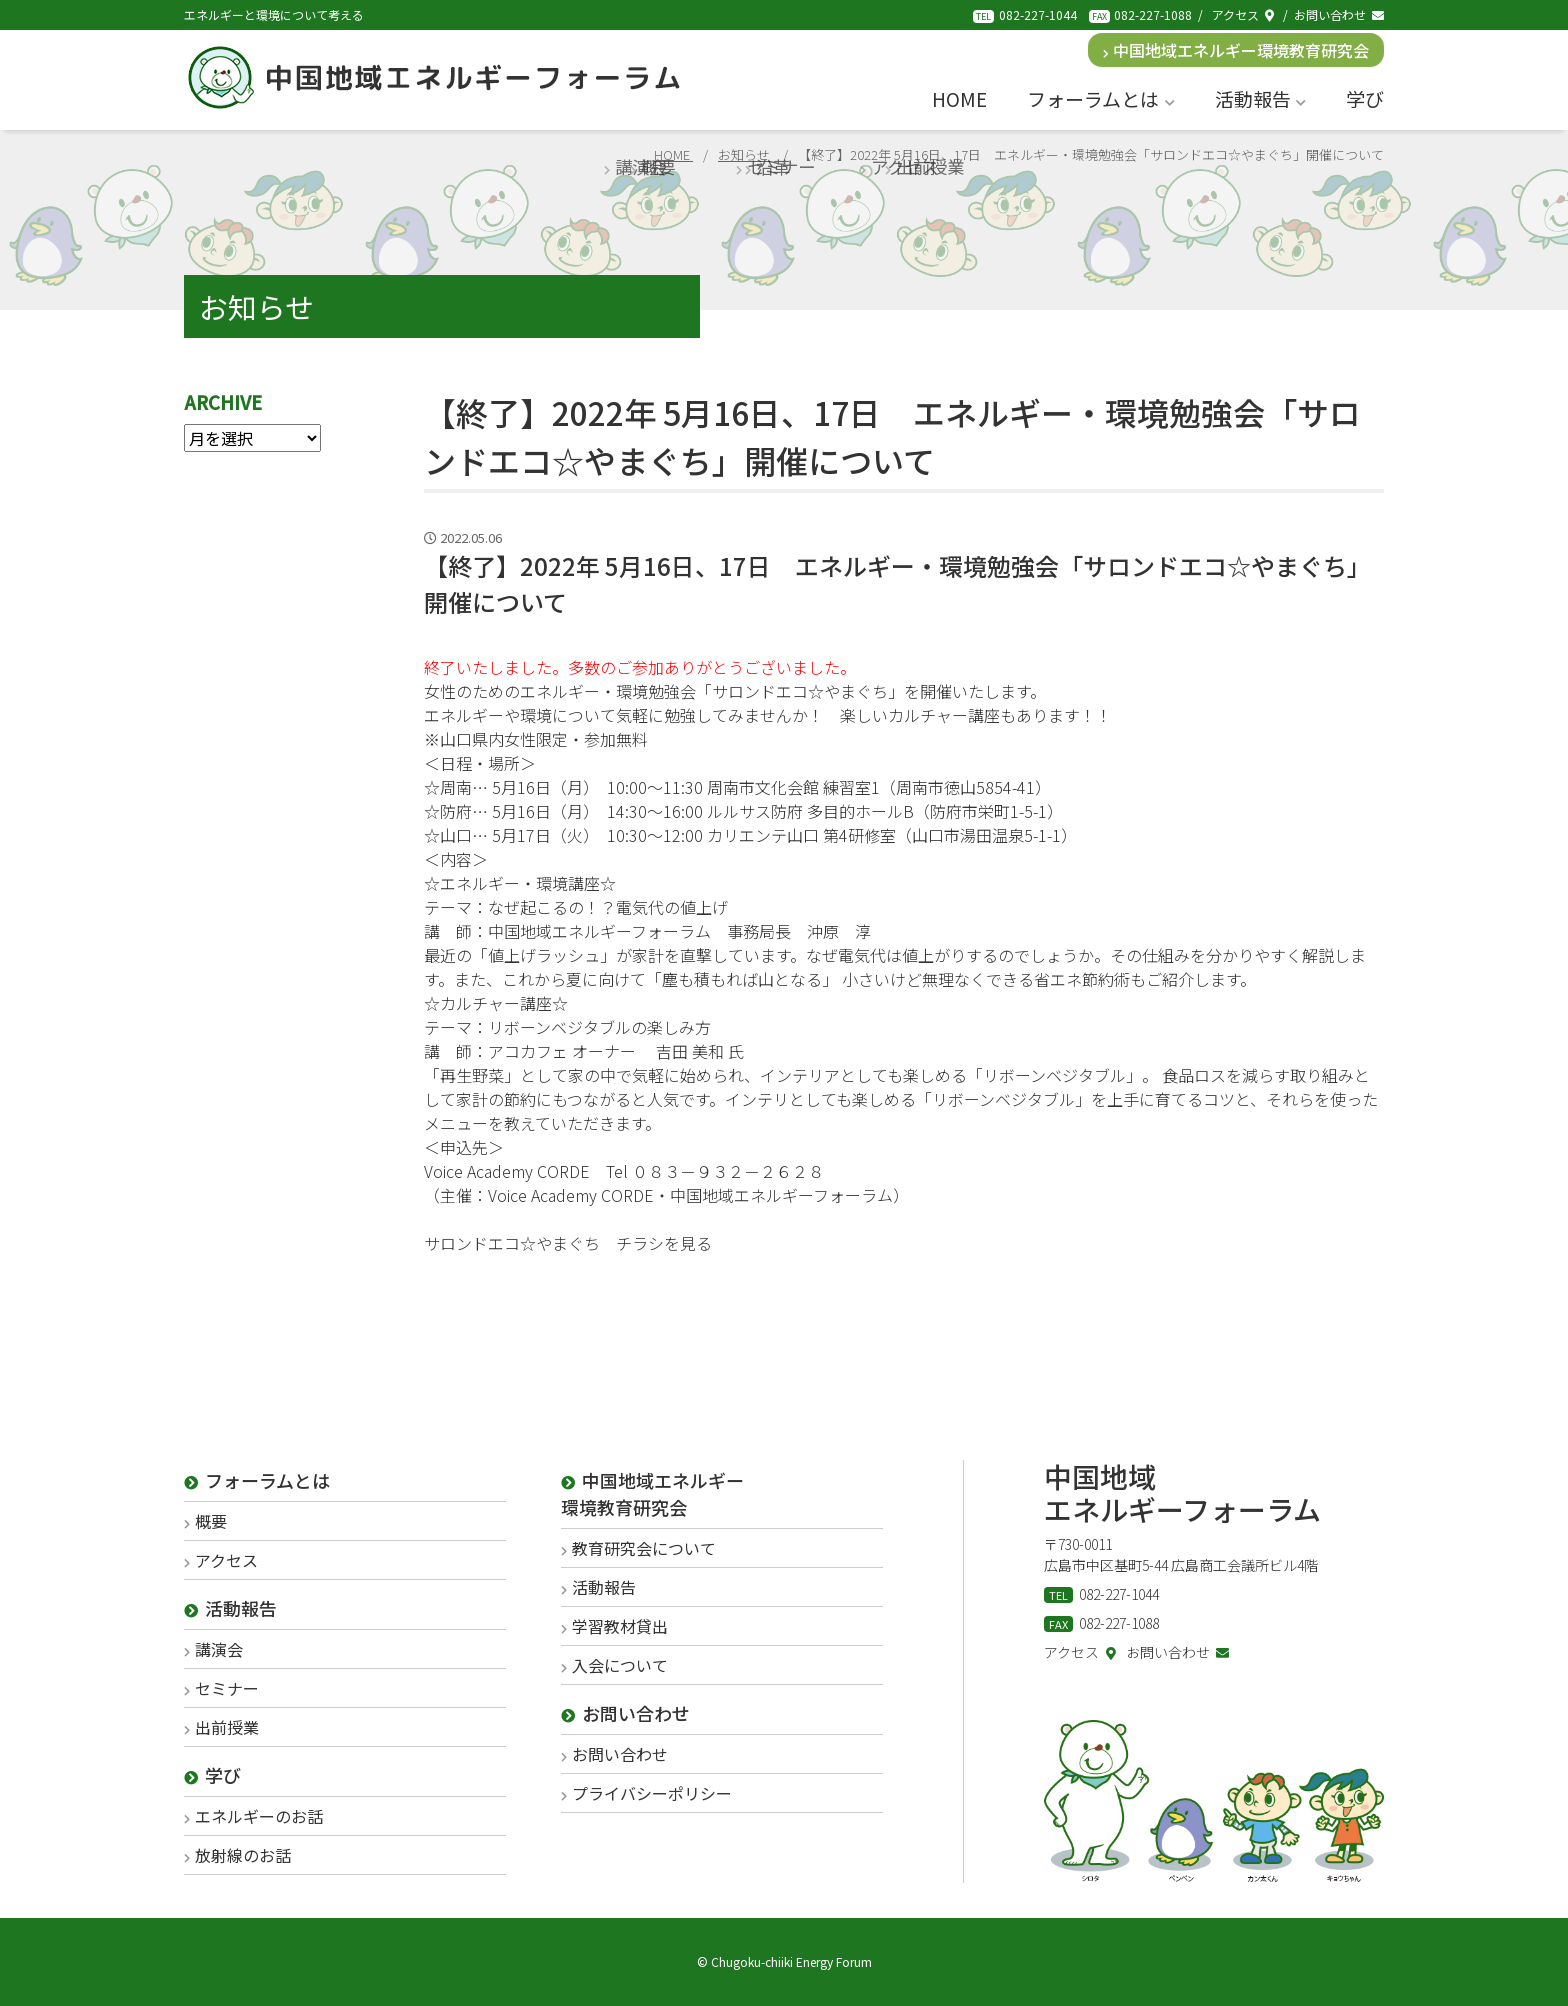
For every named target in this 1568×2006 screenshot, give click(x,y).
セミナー (227, 1688)
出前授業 (227, 1727)
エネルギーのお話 (259, 1816)
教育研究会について (644, 1548)
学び (1365, 98)
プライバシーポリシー (652, 1793)
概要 (211, 1521)
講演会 (219, 1649)
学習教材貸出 (620, 1626)
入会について (620, 1665)
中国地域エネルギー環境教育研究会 (1236, 50)
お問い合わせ (1339, 14)
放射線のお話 (243, 1855)
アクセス (1243, 14)
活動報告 (1261, 98)
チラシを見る (664, 1243)
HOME (959, 98)
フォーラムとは (1101, 98)
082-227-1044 (1038, 14)
